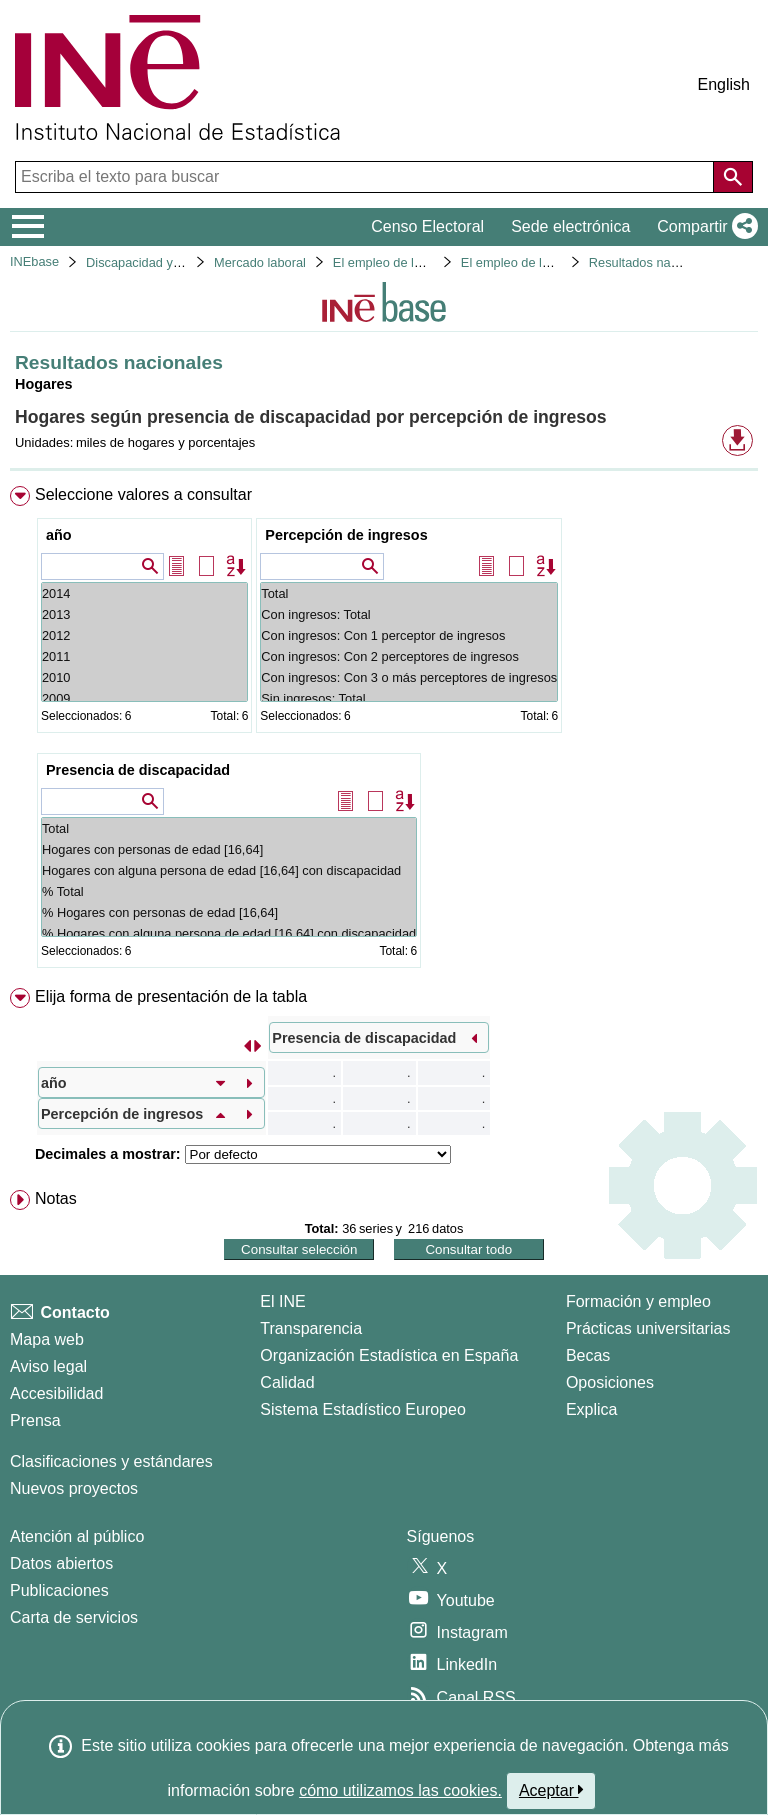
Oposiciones (610, 1382)
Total (409, 593)
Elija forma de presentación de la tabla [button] (171, 996)
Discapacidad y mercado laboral (177, 262)
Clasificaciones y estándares (111, 1461)
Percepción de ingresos (346, 535)
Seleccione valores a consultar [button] (143, 494)
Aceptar (551, 1790)
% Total (229, 891)
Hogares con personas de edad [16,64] (229, 849)
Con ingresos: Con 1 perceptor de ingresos (409, 635)
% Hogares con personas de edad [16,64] (229, 912)
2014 (144, 593)
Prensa (35, 1420)
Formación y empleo (638, 1301)
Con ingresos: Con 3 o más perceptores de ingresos (409, 677)
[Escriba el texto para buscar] (366, 177)
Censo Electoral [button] (427, 226)
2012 (144, 635)
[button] (703, 227)
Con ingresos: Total (409, 614)
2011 (144, 656)
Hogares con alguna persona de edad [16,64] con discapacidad (229, 870)
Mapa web (47, 1339)
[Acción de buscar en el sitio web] (733, 177)
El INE (282, 1301)
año (59, 535)
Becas (588, 1355)
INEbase (34, 261)
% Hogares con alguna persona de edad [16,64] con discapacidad (229, 933)
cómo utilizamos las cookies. (400, 1790)
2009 (144, 698)
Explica (592, 1409)
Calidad (287, 1382)
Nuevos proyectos (74, 1488)
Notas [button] (56, 1198)
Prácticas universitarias (648, 1328)
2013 (144, 614)
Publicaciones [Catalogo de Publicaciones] (59, 1590)
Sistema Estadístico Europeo (362, 1409)
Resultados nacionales (653, 262)
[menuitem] (384, 731)
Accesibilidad (56, 1393)
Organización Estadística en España (389, 1355)
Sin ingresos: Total (409, 698)
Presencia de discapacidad (138, 770)
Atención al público (77, 1536)
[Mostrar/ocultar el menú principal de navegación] (28, 227)
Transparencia (311, 1328)
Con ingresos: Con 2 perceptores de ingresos (409, 656)
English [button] (724, 84)
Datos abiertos (61, 1563)
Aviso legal (48, 1366)
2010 (144, 677)
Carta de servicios (74, 1617)
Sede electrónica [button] (570, 226)
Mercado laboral (260, 262)
